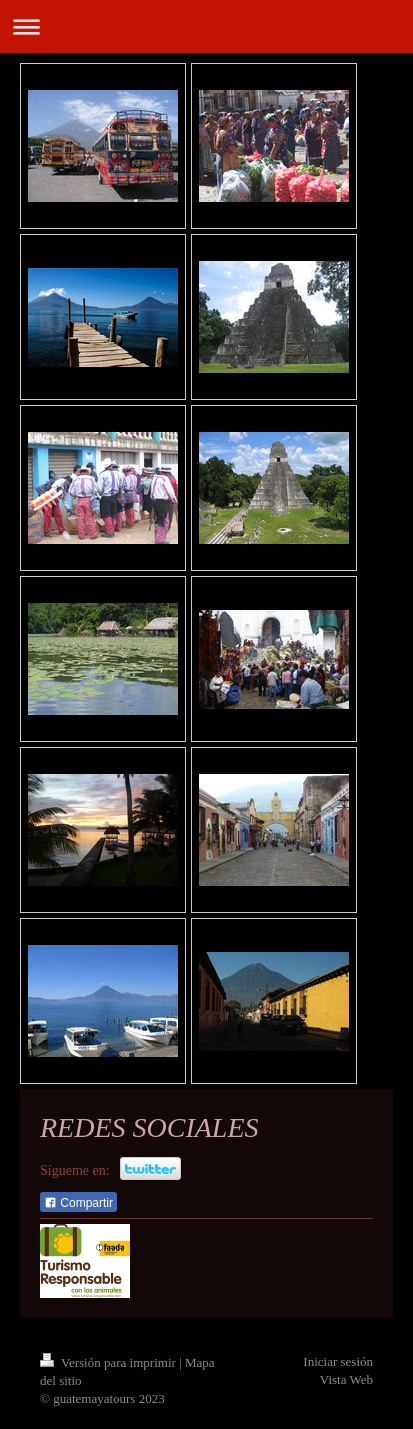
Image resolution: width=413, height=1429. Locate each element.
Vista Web (346, 1379)
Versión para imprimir (109, 1362)
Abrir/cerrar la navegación (206, 26)
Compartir (78, 1203)
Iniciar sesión (338, 1361)
